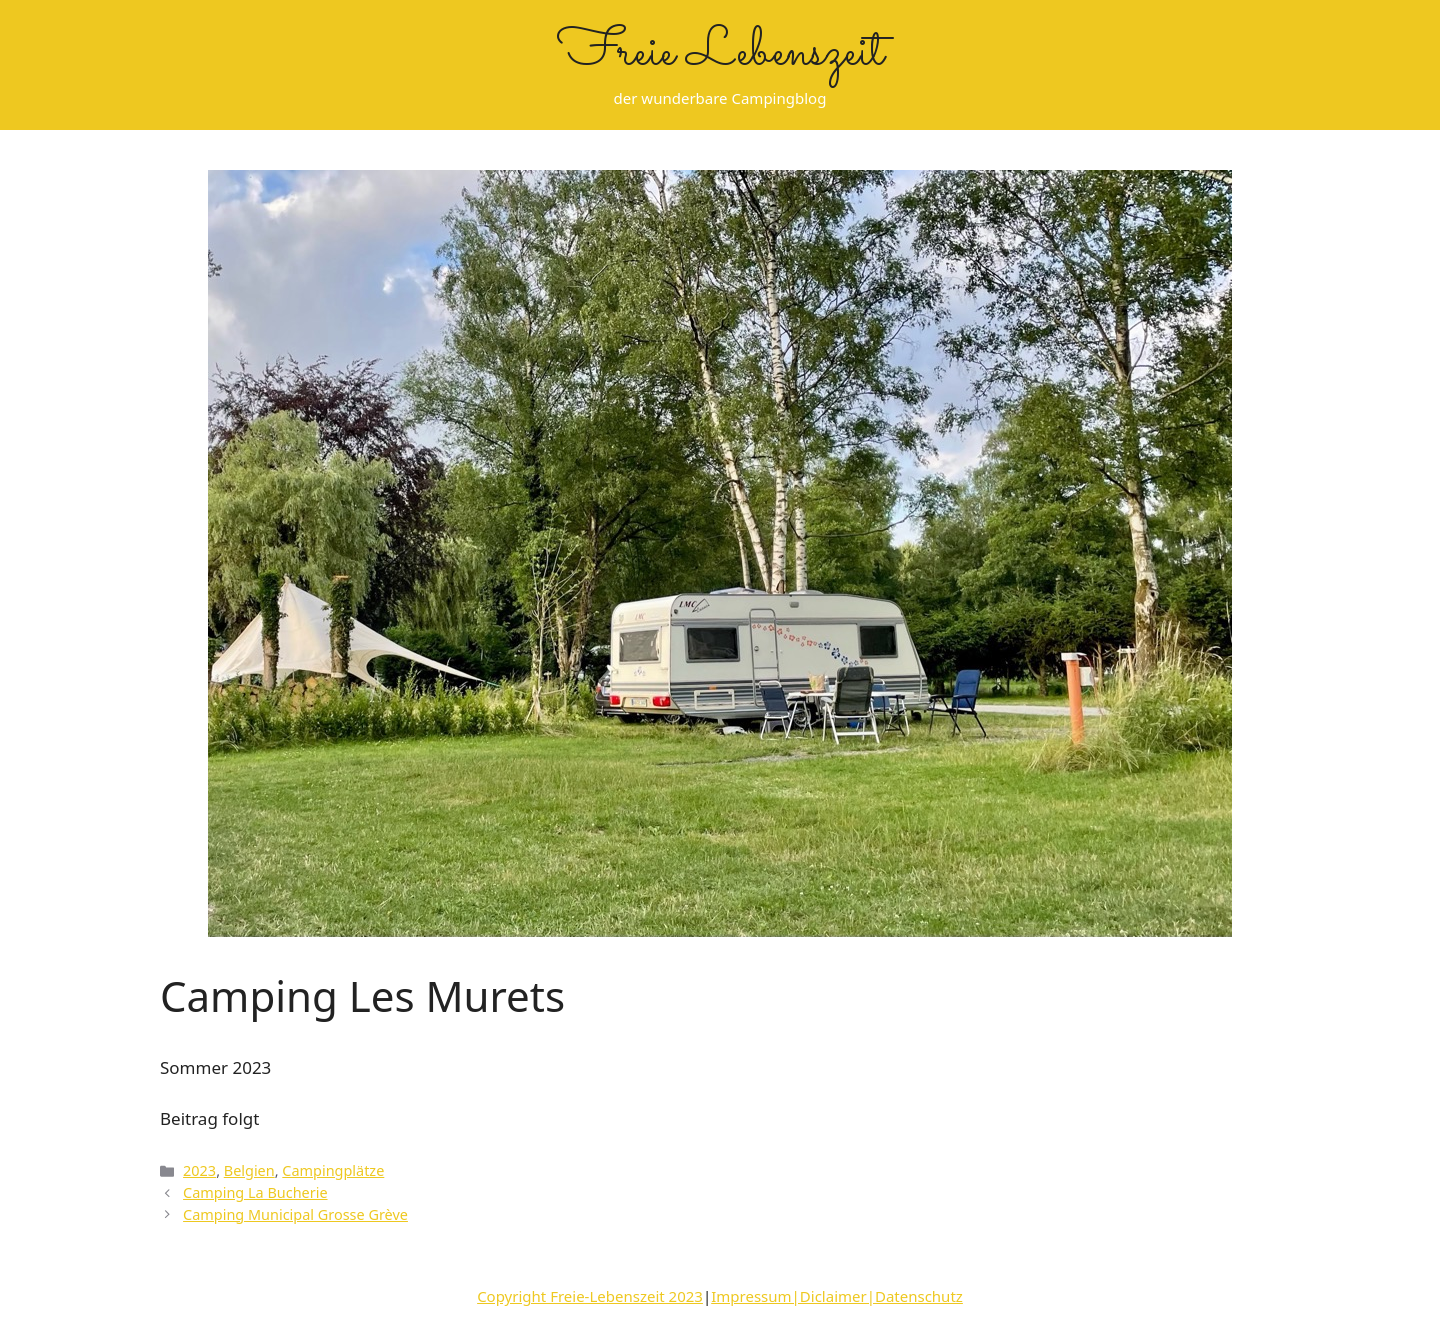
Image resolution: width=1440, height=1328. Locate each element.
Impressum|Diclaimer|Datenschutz (837, 1296)
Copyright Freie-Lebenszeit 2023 (590, 1296)
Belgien (249, 1170)
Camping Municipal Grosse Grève (295, 1214)
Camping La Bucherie (255, 1192)
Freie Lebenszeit (720, 53)
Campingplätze (333, 1170)
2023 (199, 1170)
